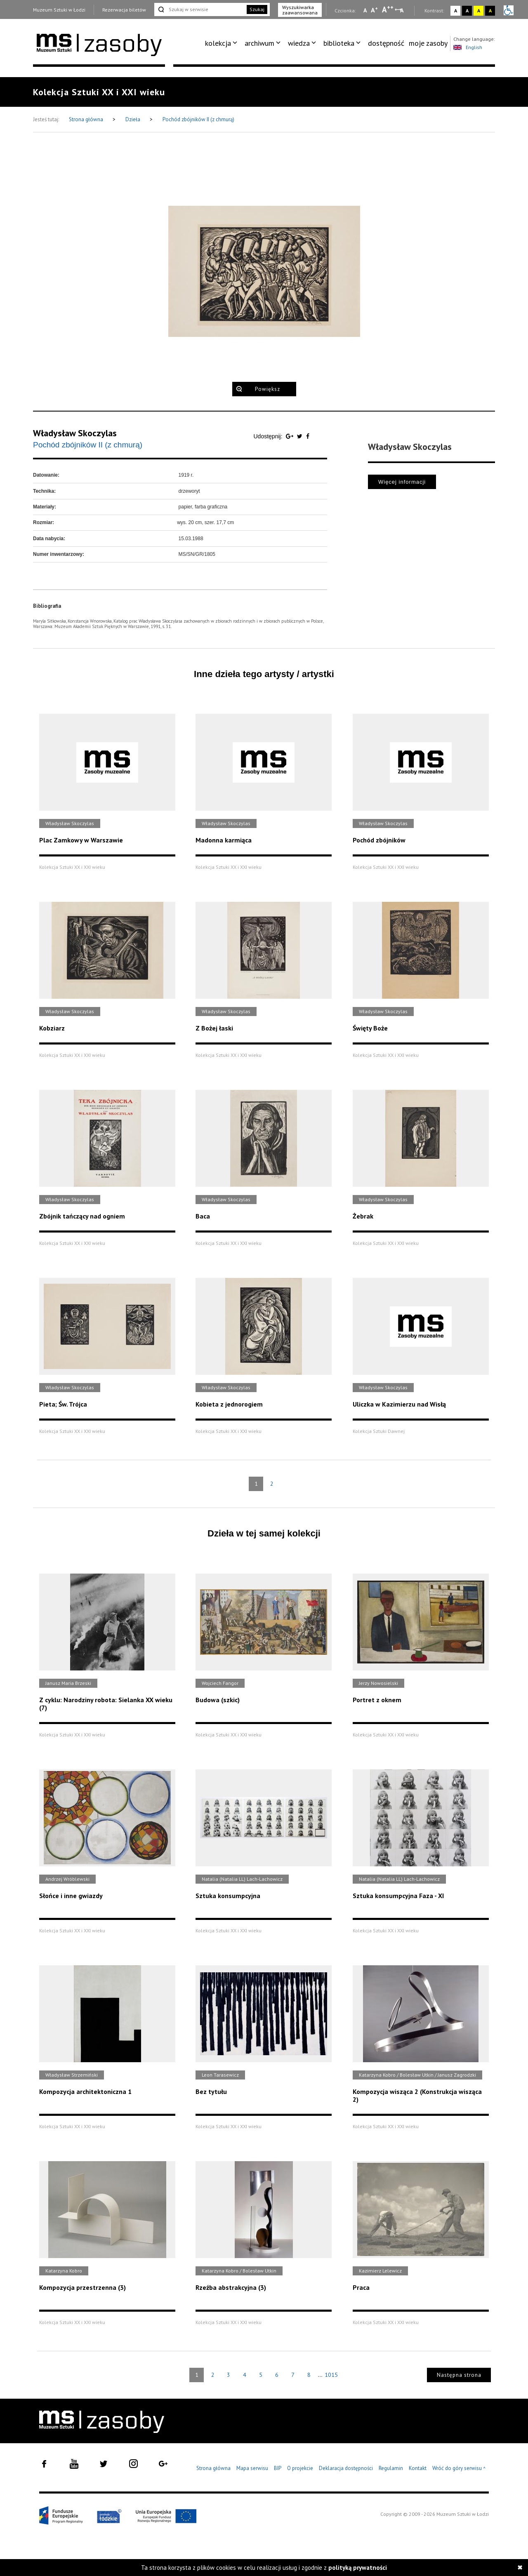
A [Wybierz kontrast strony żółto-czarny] (478, 10)
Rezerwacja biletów (124, 10)
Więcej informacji (402, 482)
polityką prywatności (357, 2567)
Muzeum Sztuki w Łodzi (59, 10)
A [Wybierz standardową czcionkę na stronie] (374, 10)
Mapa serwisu (252, 2468)
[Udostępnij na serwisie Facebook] (307, 436)
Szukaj (257, 9)
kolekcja (218, 43)
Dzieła (133, 119)
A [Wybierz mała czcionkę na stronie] (365, 10)
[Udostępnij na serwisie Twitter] (300, 436)
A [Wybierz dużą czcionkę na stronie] (388, 9)
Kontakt (418, 2468)
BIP (277, 2468)
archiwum (259, 43)
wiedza (299, 43)
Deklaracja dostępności (346, 2468)
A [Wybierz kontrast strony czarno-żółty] (490, 10)
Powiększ (267, 389)
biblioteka (338, 43)
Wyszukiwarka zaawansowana (300, 10)
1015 (331, 2374)
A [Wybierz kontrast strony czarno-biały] (467, 10)
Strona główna (86, 119)
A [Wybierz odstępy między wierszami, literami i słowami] (402, 10)
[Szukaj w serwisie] (199, 9)
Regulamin (391, 2468)
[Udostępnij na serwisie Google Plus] (290, 436)
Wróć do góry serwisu (459, 2468)
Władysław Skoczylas (75, 433)
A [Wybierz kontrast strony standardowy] (455, 10)
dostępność (386, 43)
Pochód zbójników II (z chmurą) (198, 119)
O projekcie (300, 2468)
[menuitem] (222, 43)
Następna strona (459, 2374)
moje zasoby (428, 43)
